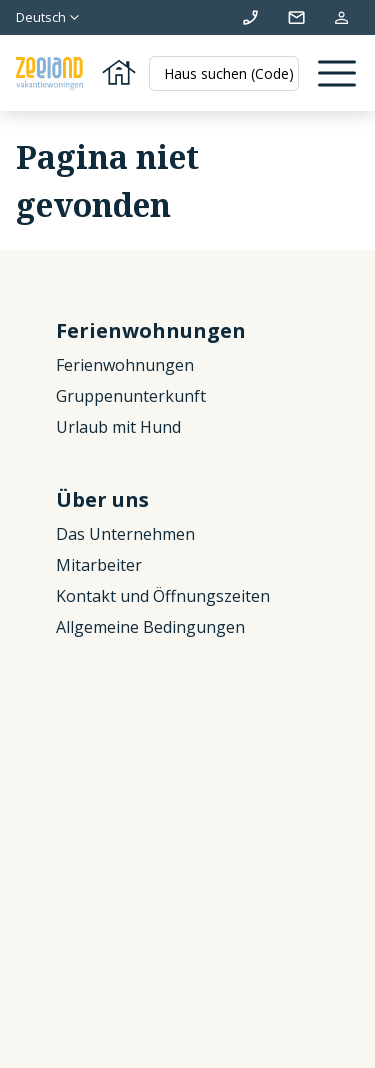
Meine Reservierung (341, 17)
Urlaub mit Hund (118, 427)
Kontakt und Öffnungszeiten (163, 596)
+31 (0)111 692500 (250, 17)
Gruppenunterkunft (131, 396)
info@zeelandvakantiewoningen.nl (296, 17)
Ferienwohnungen (125, 365)
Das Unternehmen (125, 534)
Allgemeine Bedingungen (150, 627)
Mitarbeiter (99, 565)
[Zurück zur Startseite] (77, 73)
